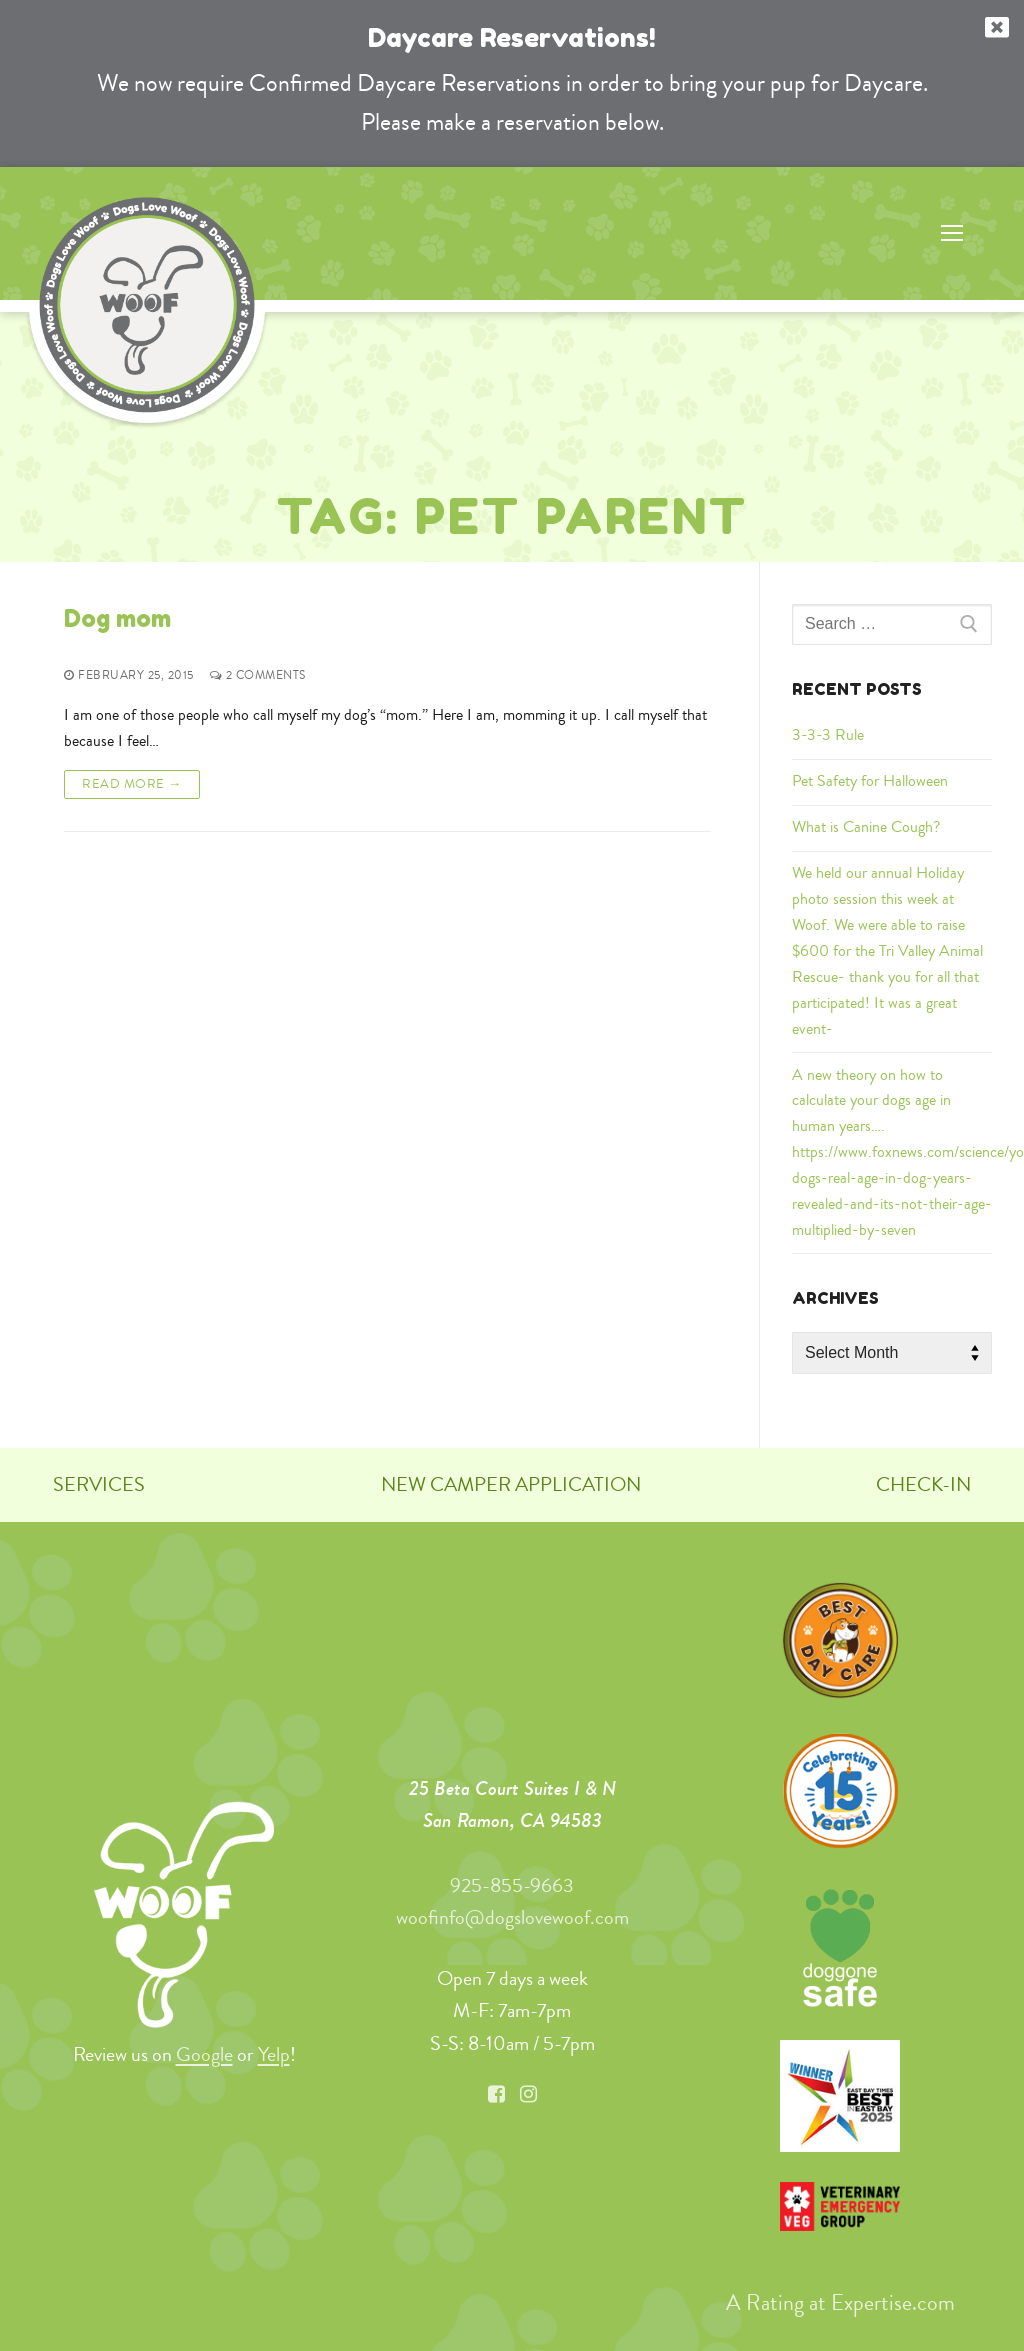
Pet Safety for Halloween (870, 781)
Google (204, 2054)
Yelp (274, 2054)
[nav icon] (952, 234)
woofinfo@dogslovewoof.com (512, 1917)
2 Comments (258, 675)
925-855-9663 (512, 1885)
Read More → (132, 783)
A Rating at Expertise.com (840, 2302)
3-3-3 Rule (828, 735)
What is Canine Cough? (866, 827)
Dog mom (117, 618)
